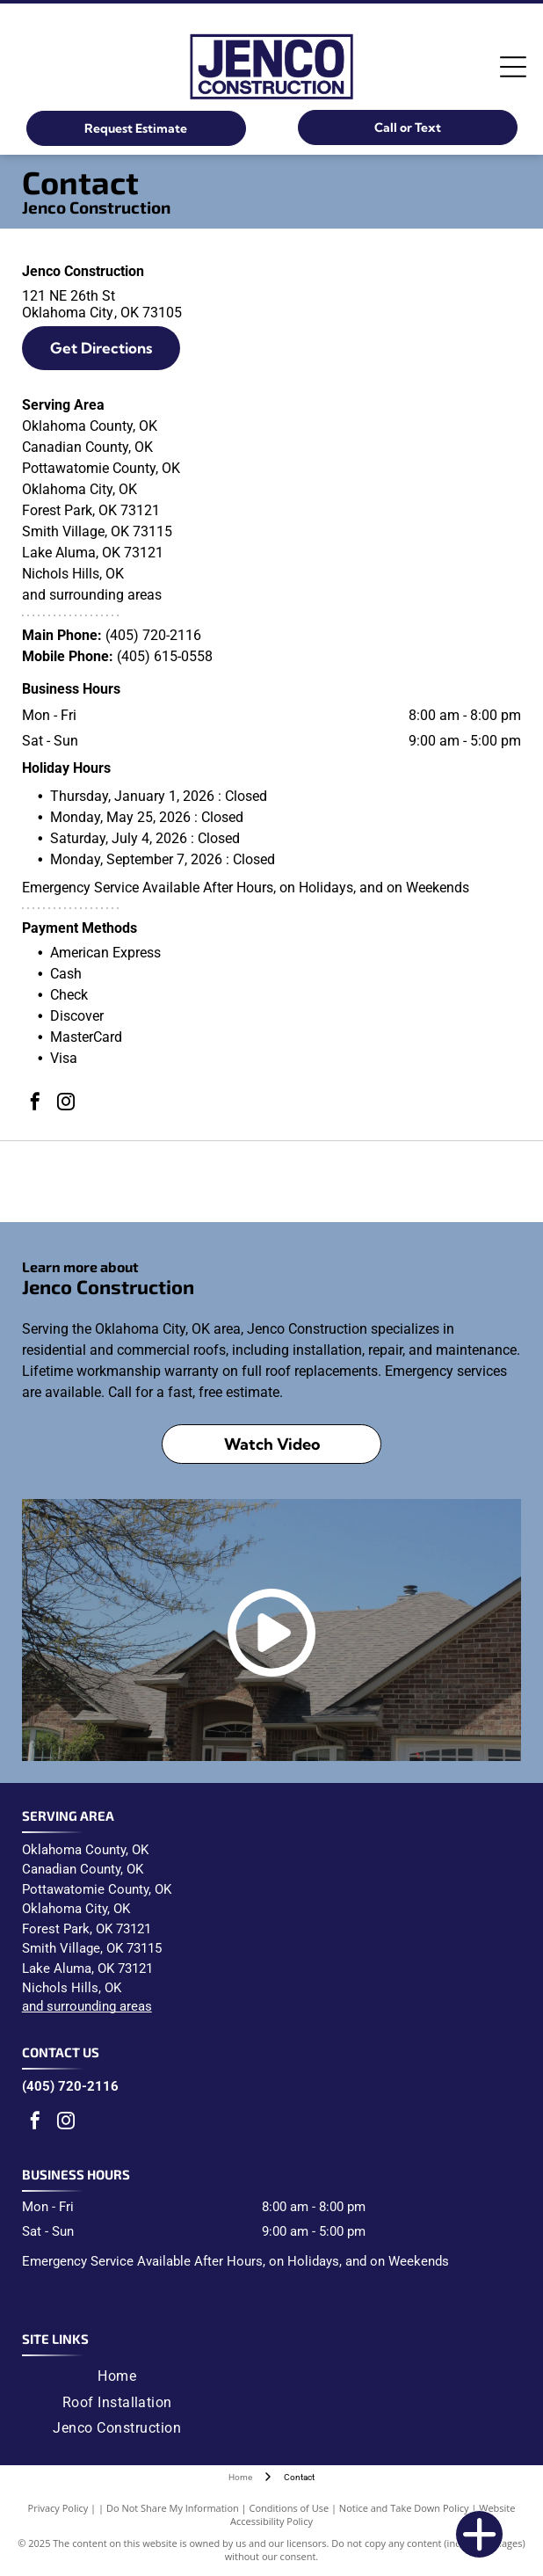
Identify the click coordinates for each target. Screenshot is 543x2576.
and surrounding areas (87, 2006)
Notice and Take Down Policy (404, 2507)
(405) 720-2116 (153, 635)
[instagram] (66, 1103)
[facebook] (35, 1103)
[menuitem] (116, 2376)
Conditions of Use (289, 2507)
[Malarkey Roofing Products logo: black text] (272, 1182)
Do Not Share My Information (172, 2507)
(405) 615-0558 (165, 656)
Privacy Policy (58, 2507)
